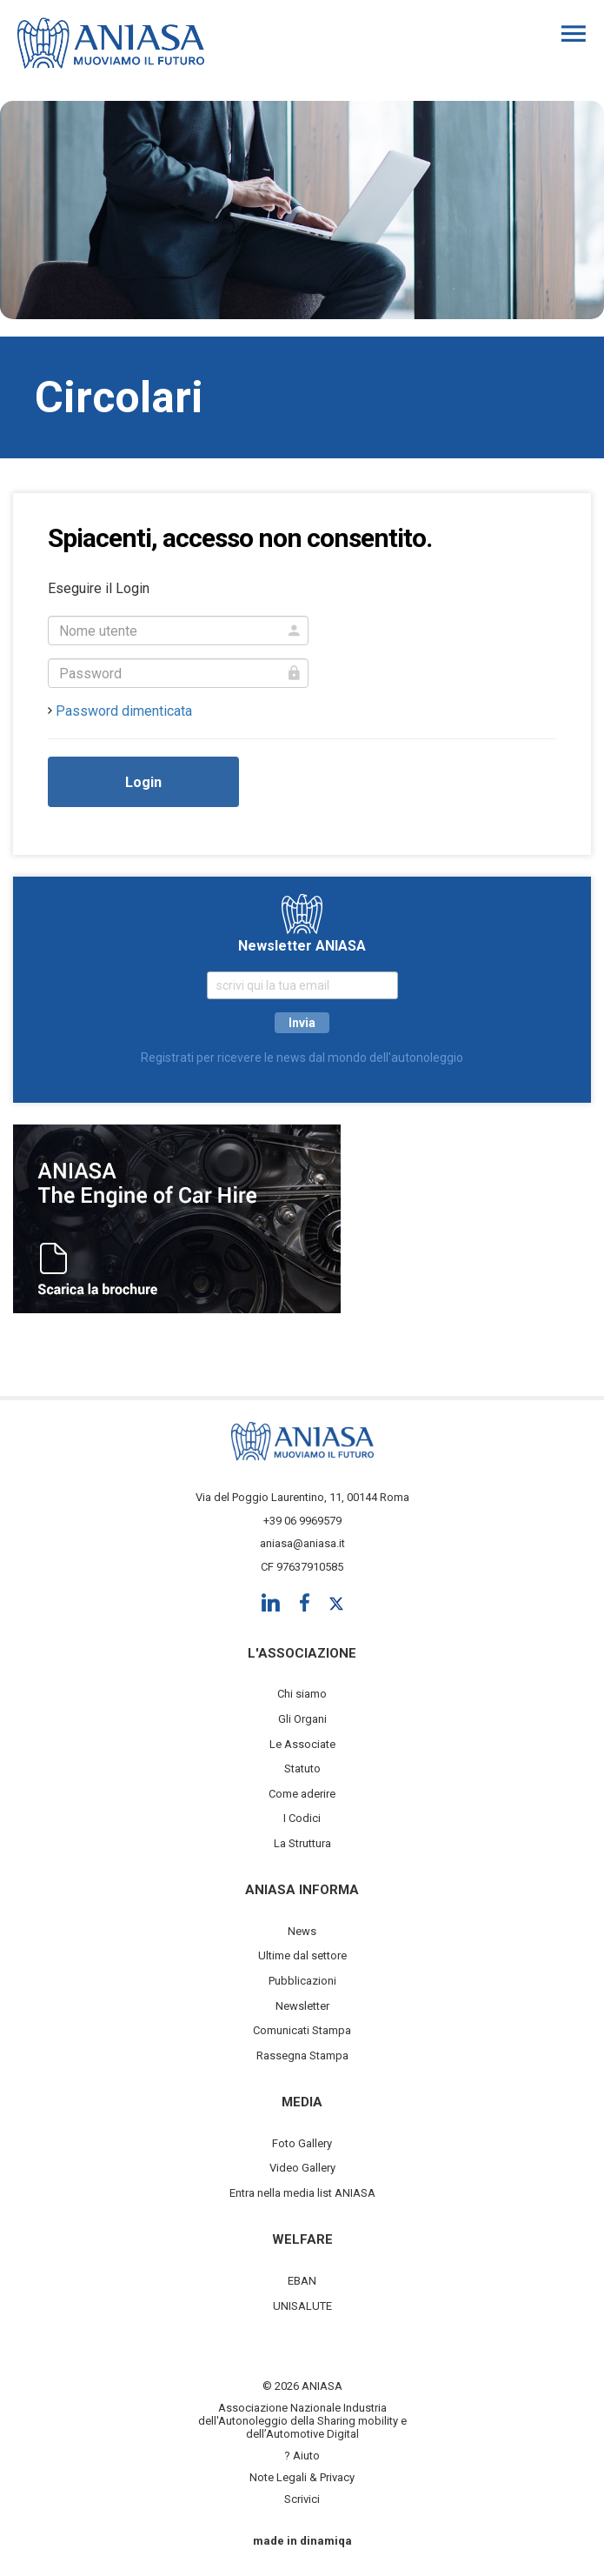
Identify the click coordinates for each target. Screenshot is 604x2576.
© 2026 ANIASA (302, 2385)
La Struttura (302, 1843)
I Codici (302, 1818)
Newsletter (302, 2005)
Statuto (302, 1768)
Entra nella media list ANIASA (302, 2192)
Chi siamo (302, 1693)
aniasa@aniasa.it (302, 1543)
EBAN (302, 2280)
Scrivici (302, 2499)
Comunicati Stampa (302, 2030)
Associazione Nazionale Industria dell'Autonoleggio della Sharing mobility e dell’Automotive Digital (302, 2420)
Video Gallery (302, 2167)
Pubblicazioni (302, 1980)
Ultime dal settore (302, 1955)
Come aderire (302, 1793)
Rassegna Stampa (302, 2055)
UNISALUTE (302, 2305)
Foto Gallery (302, 2143)
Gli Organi (302, 1718)
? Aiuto (302, 2455)
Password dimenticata (124, 711)
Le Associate (302, 1744)
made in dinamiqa (302, 2540)
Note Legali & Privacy (302, 2477)
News (302, 1931)
